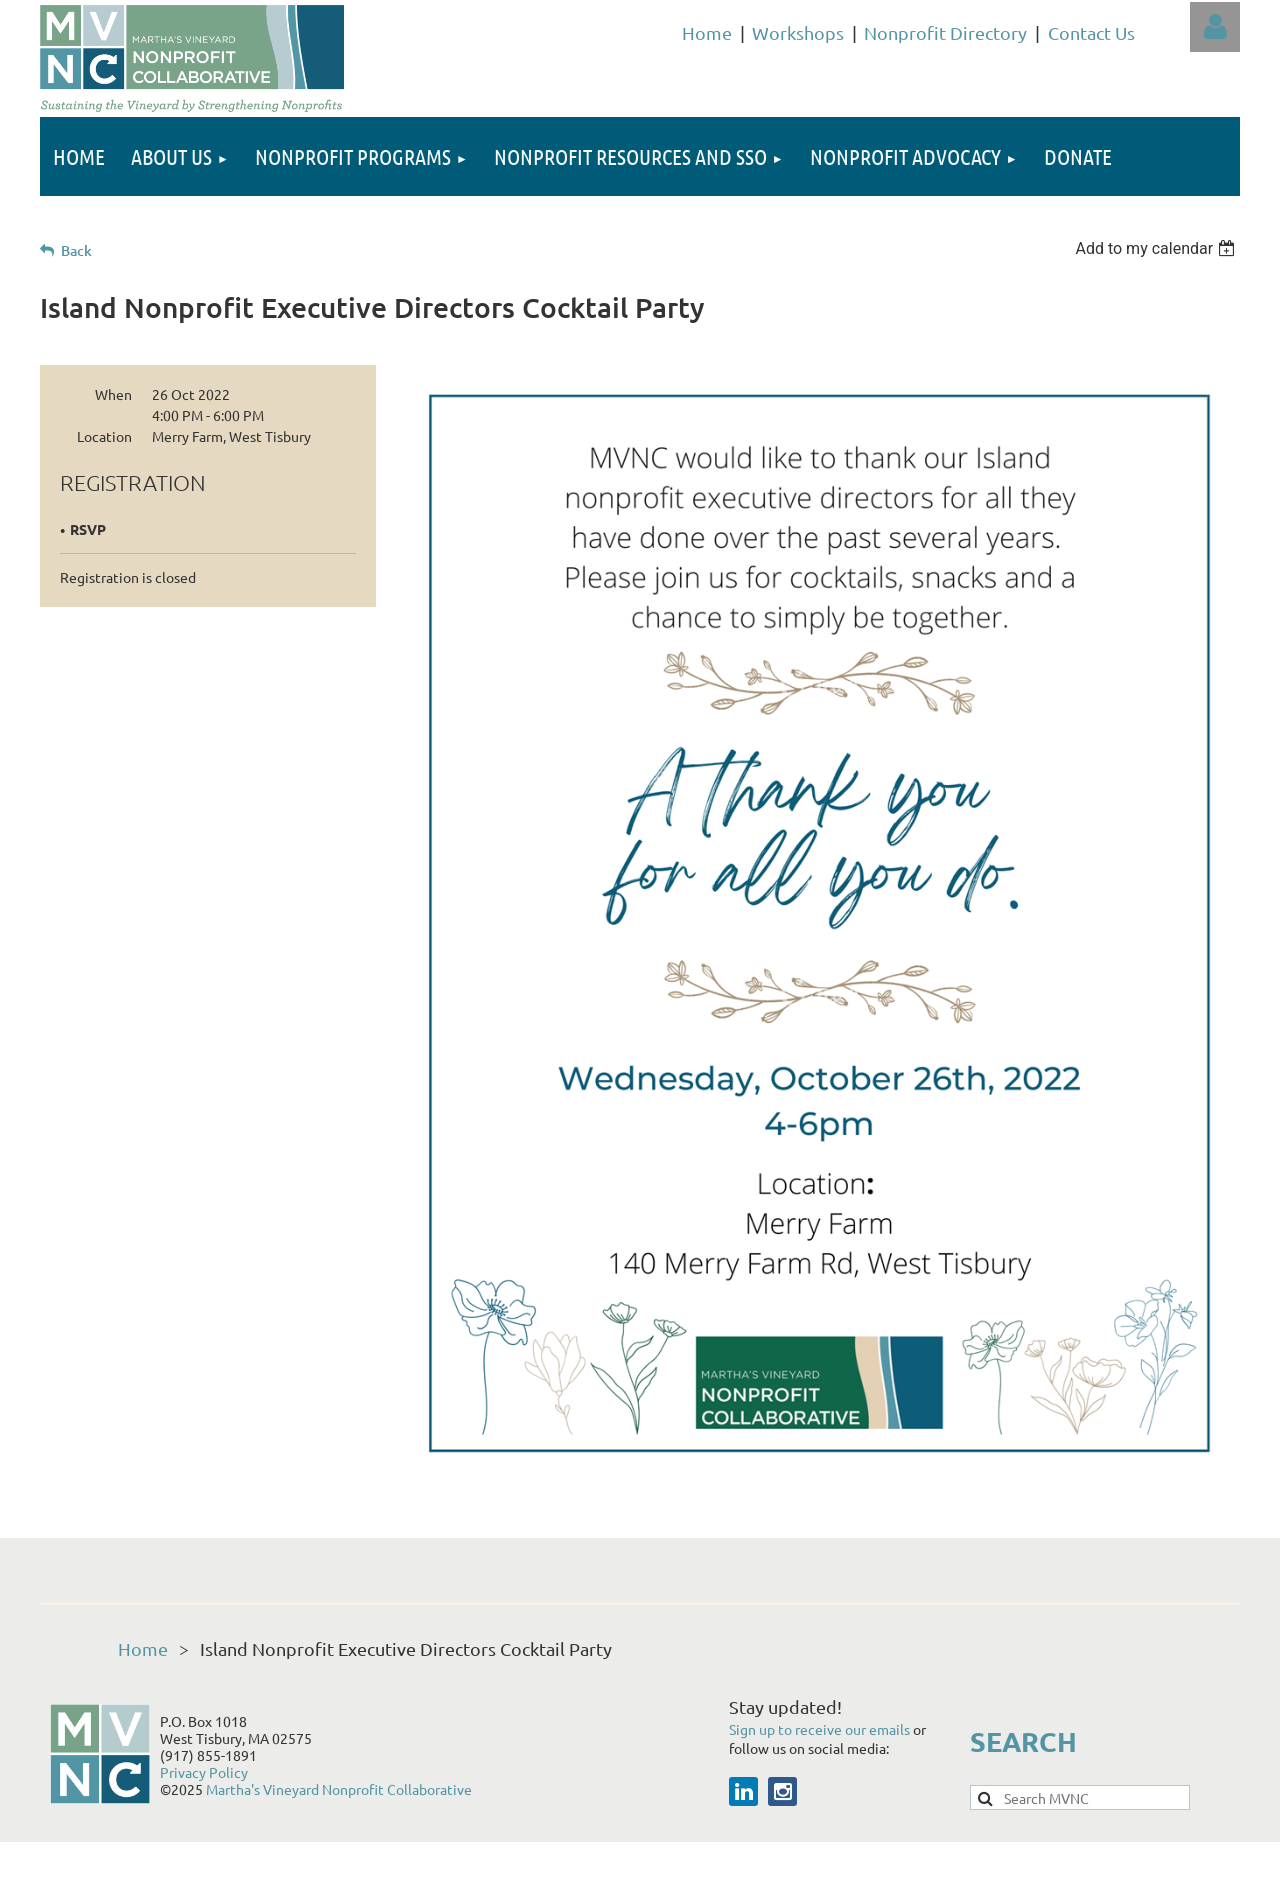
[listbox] (1157, 248)
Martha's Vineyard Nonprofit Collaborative (339, 1789)
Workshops (798, 32)
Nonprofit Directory (945, 32)
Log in (1215, 27)
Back (76, 250)
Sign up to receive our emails (821, 1729)
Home (707, 32)
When (113, 394)
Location (104, 436)
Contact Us (1091, 32)
